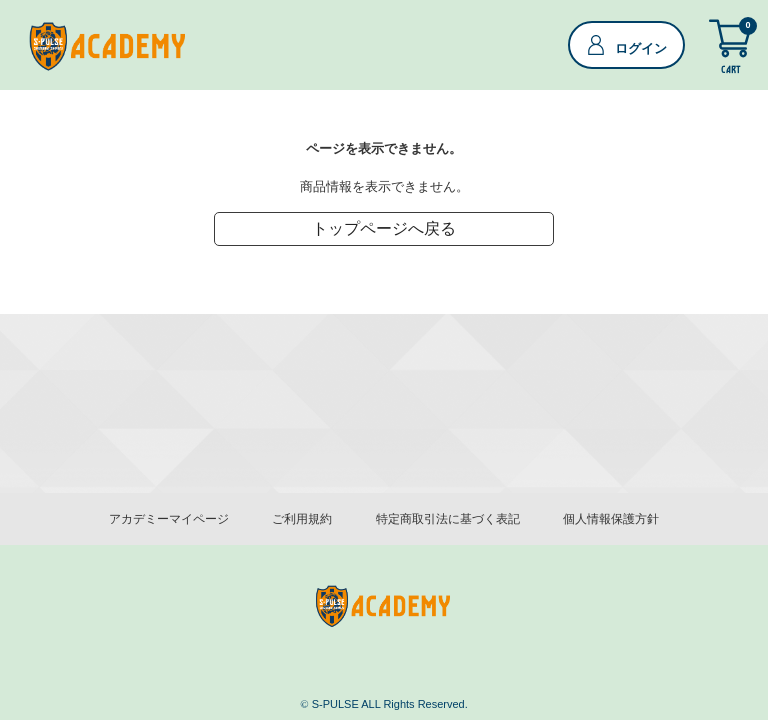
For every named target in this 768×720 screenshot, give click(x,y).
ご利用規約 (302, 519)
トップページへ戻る (384, 232)
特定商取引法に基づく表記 (448, 519)
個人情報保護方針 (611, 519)
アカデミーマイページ (169, 519)
